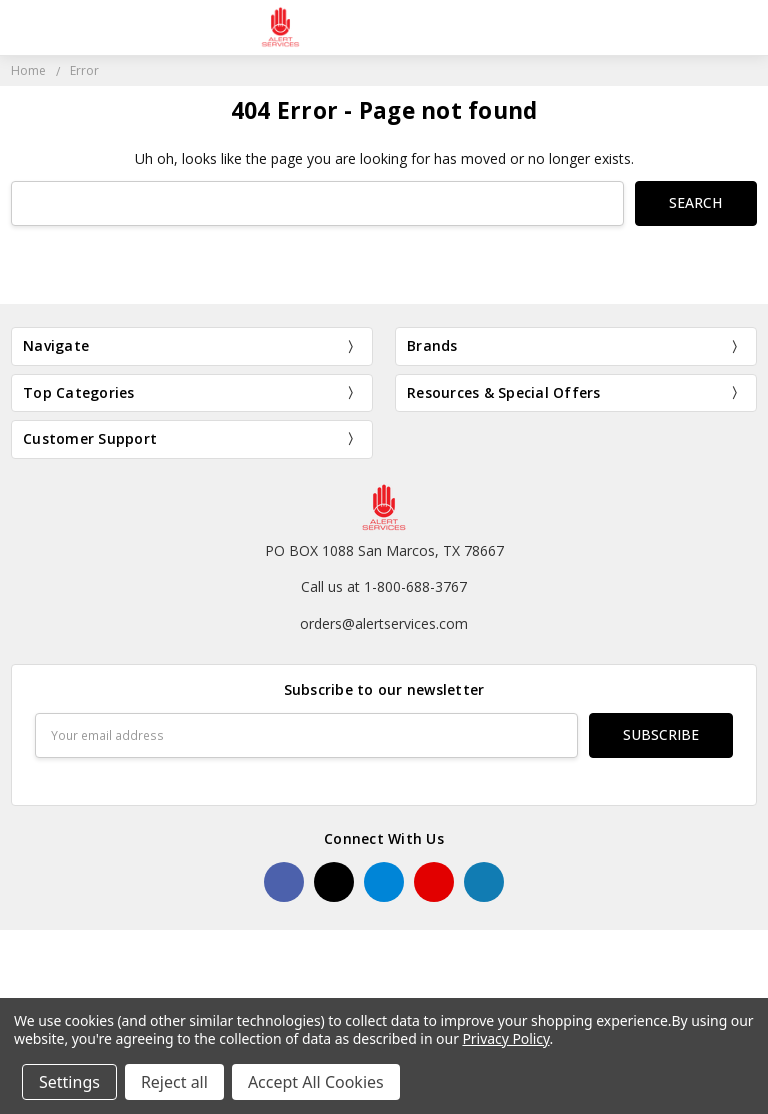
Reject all (174, 1082)
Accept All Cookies (316, 1082)
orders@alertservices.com (384, 623)
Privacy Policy (505, 1038)
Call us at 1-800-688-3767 (384, 586)
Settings (69, 1082)
